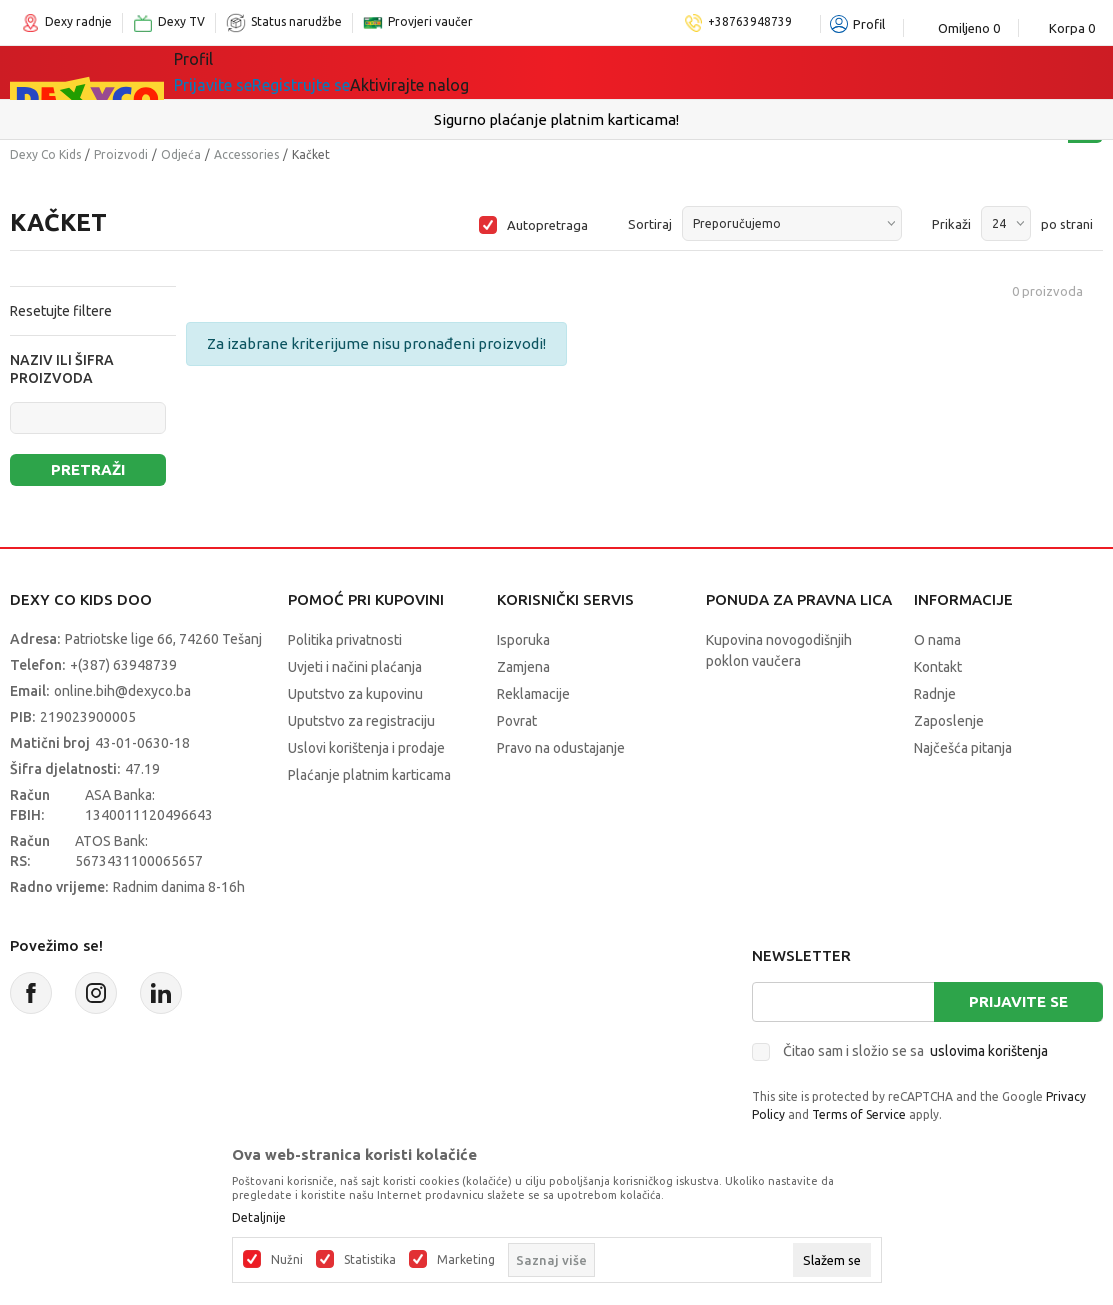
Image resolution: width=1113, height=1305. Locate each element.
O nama (937, 640)
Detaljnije (259, 1218)
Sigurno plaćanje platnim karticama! (556, 119)
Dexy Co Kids (45, 154)
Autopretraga (547, 225)
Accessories (246, 154)
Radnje (935, 694)
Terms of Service (859, 1114)
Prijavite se (1018, 1001)
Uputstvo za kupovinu (355, 694)
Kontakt (938, 667)
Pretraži (88, 469)
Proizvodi (121, 154)
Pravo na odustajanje (561, 748)
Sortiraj (650, 224)
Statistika (370, 1260)
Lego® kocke (455, 72)
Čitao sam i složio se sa (915, 1051)
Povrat (517, 721)
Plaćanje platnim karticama (369, 775)
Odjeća (181, 154)
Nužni (287, 1260)
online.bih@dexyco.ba (122, 691)
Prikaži (951, 224)
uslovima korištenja (989, 1051)
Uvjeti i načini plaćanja (355, 667)
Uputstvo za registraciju (361, 721)
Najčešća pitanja (963, 748)
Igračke (352, 72)
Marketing (466, 1260)
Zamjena (523, 667)
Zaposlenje (949, 721)
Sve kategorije (242, 72)
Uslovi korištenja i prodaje (366, 748)
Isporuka (523, 640)
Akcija (552, 72)
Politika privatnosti (345, 640)
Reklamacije (533, 694)
